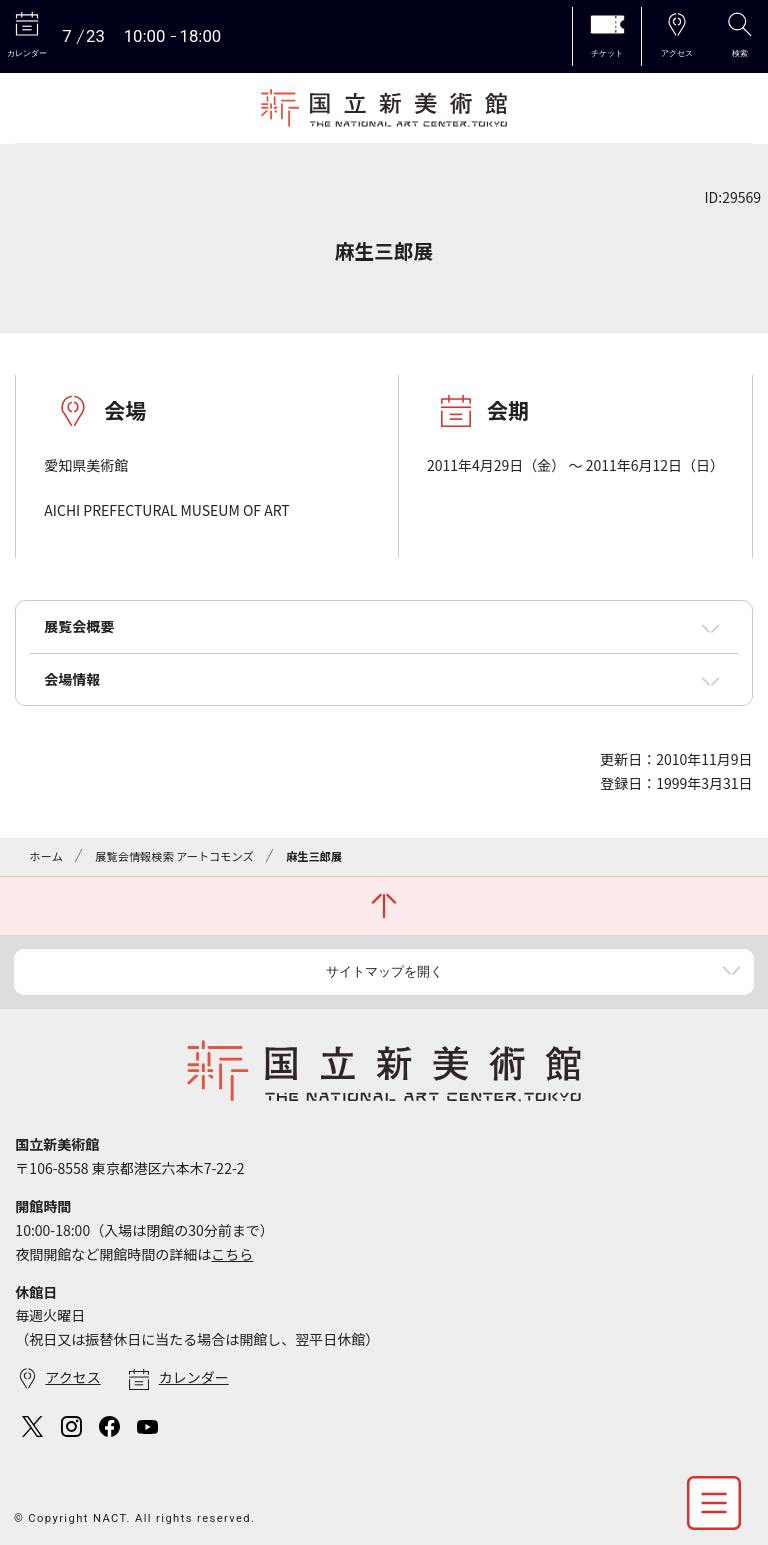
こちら (232, 1254)
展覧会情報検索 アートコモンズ (174, 856)
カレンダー (194, 1377)
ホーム (46, 856)
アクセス (72, 1377)
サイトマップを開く (384, 971)
